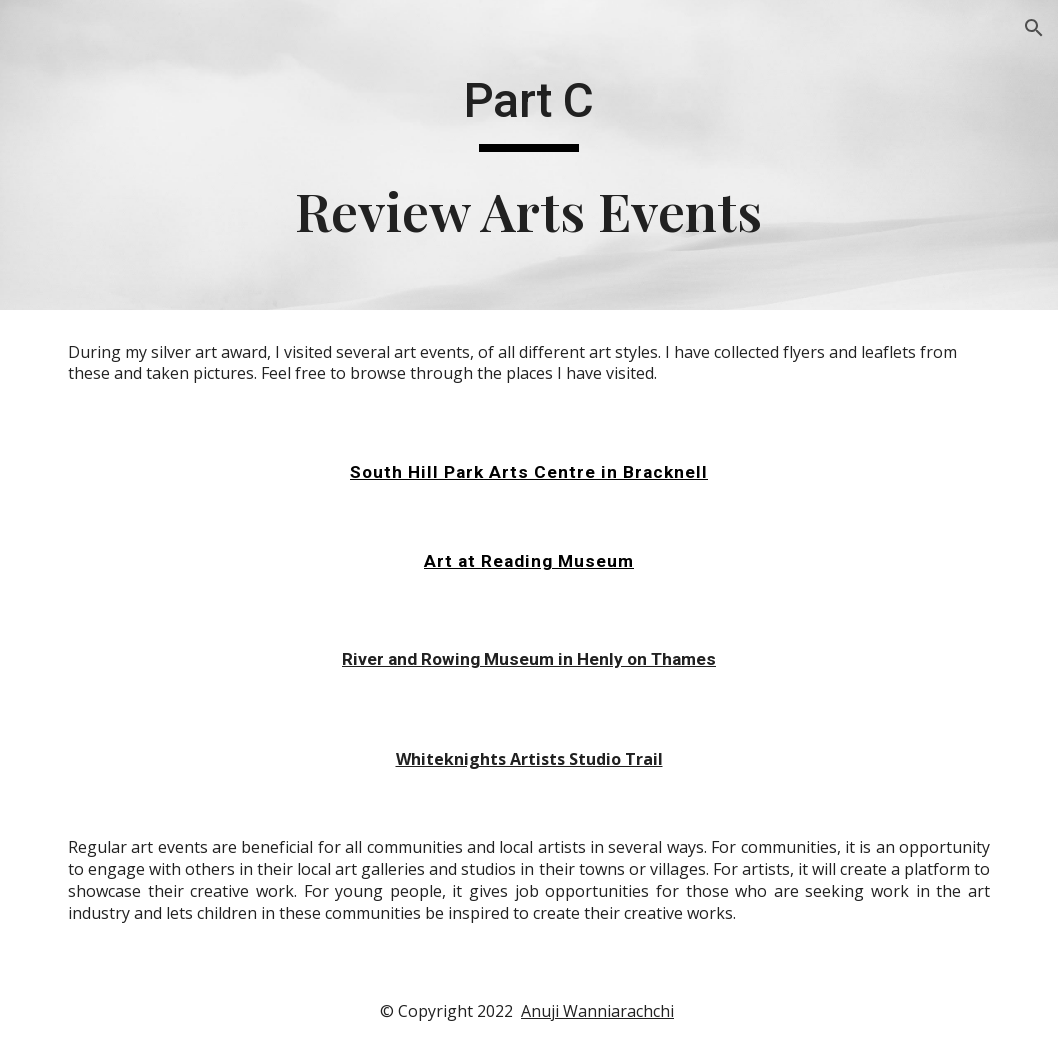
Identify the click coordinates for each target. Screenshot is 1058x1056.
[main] (528, 155)
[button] (1034, 28)
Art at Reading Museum (529, 561)
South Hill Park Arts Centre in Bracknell (529, 472)
